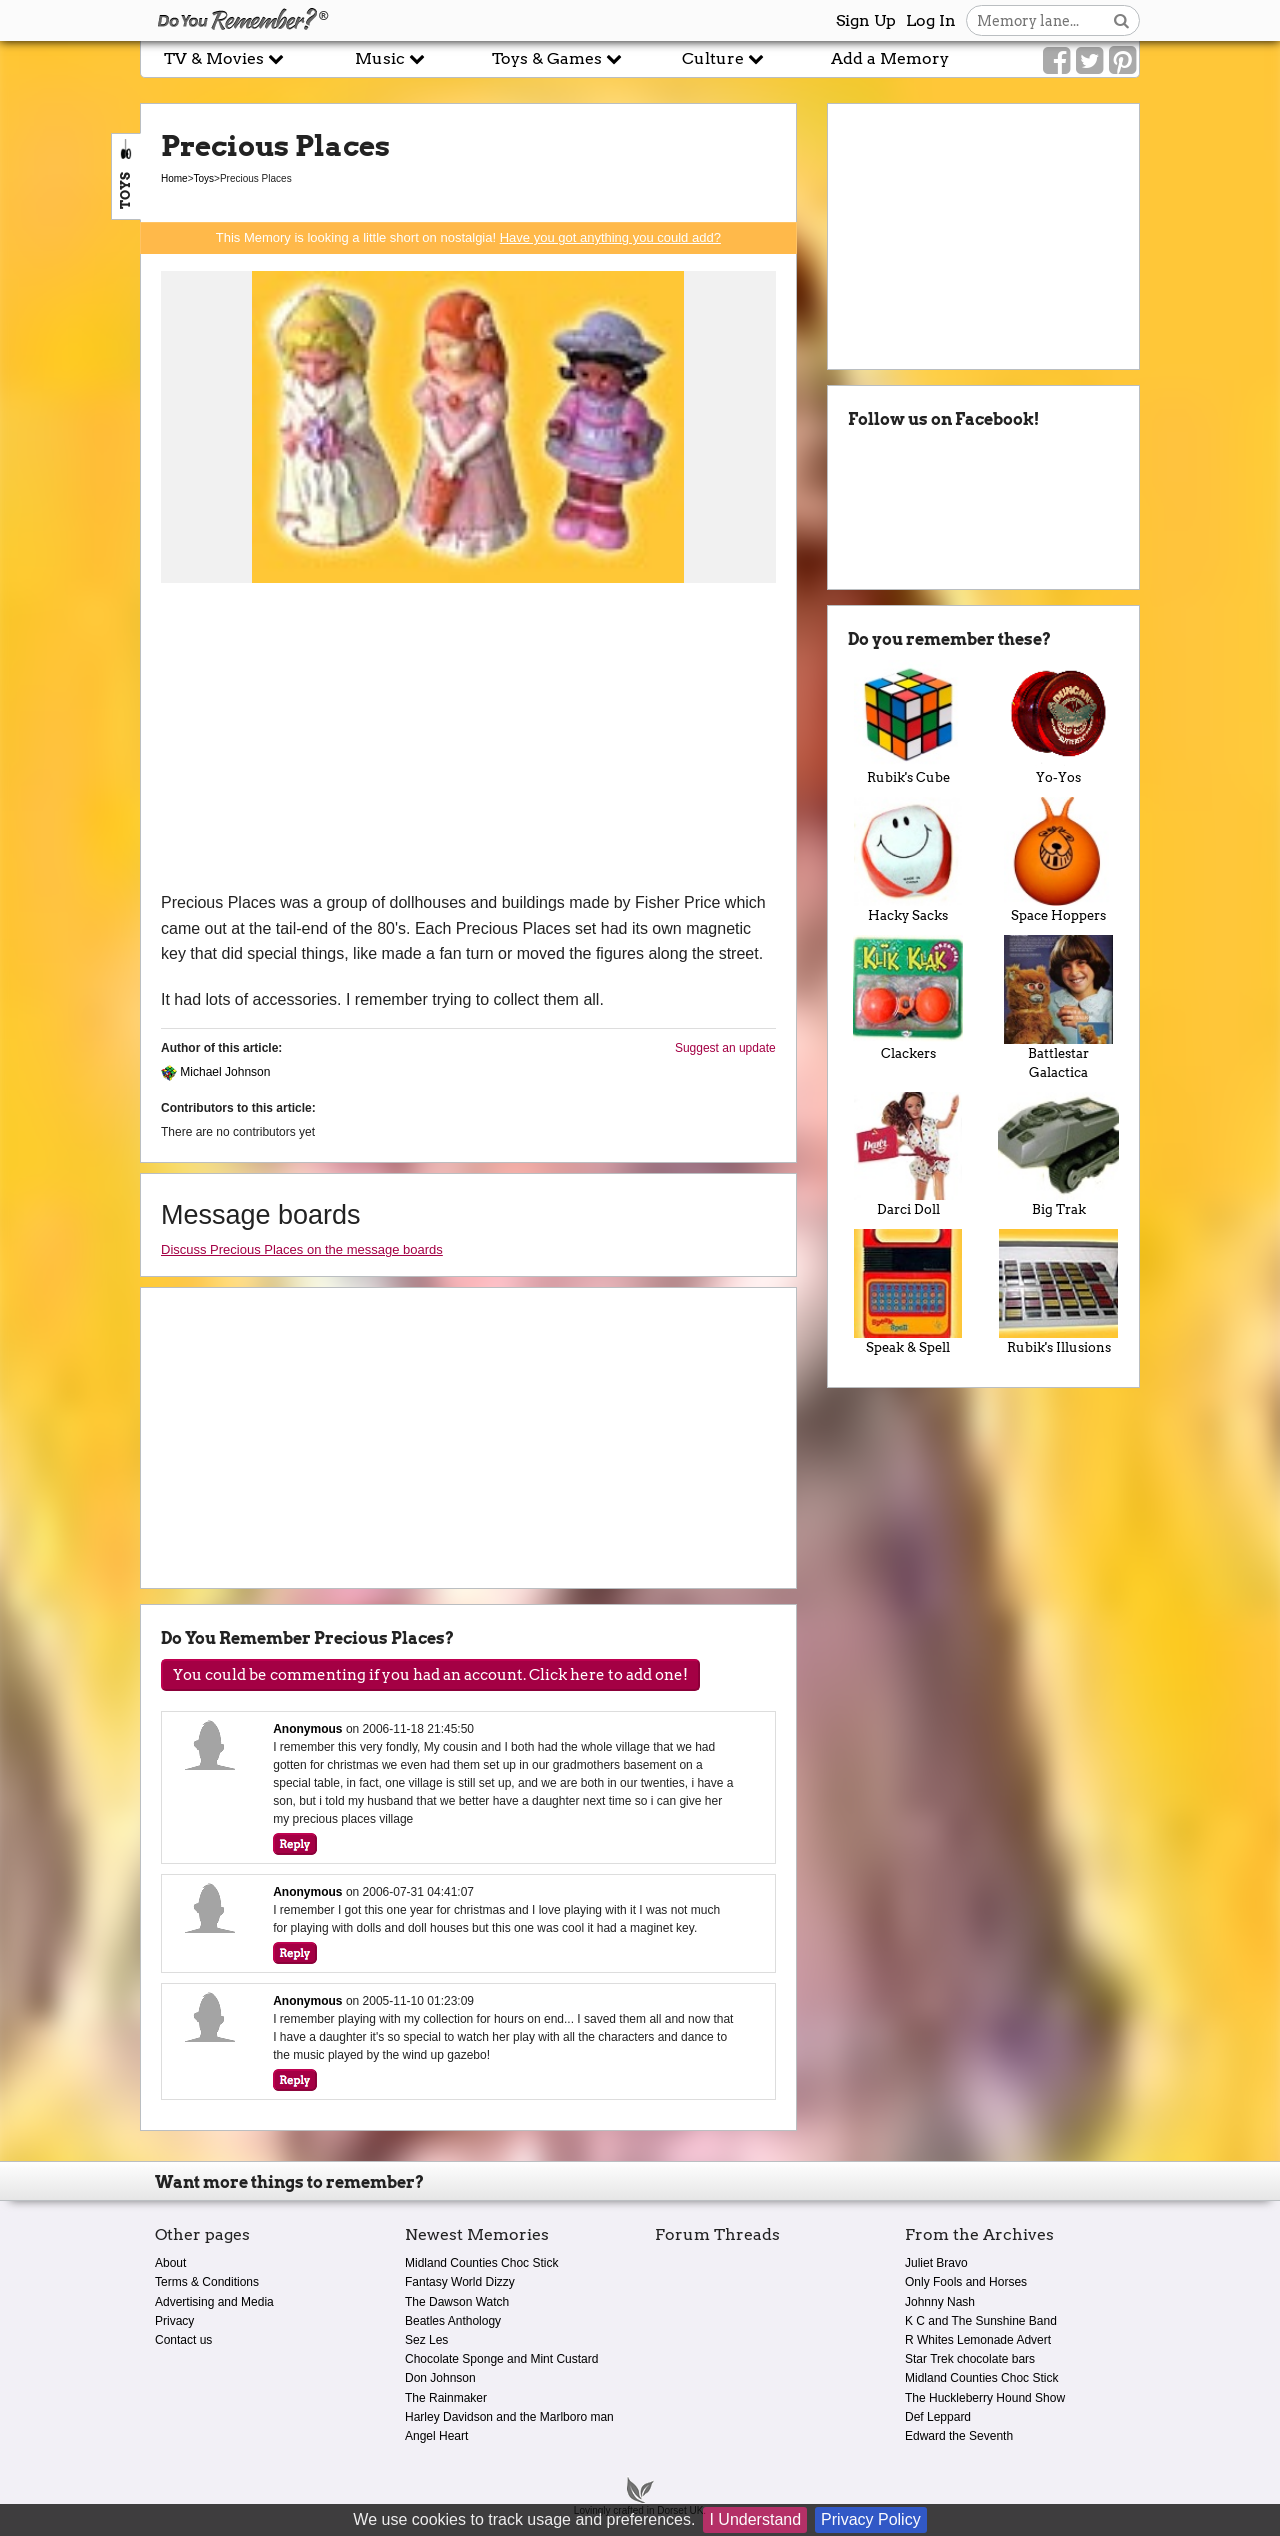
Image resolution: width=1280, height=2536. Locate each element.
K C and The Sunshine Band (981, 2321)
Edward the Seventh (959, 2436)
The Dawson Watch (457, 2302)
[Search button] (1121, 20)
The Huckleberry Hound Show (985, 2398)
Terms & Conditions (207, 2282)
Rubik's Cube (908, 723)
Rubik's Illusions (1058, 1292)
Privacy (174, 2321)
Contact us (183, 2340)
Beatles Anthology (453, 2321)
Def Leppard (938, 2417)
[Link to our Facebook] (1056, 61)
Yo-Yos (1058, 723)
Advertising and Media (214, 2302)
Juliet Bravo (936, 2263)
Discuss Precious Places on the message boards (302, 1249)
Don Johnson (440, 2378)
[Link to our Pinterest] (1122, 61)
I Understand (755, 2519)
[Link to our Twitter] (1089, 61)
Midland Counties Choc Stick (481, 2263)
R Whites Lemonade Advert (978, 2340)
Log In (931, 20)
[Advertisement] (468, 740)
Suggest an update (725, 1048)
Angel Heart (436, 2436)
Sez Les (426, 2340)
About (170, 2263)
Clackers (908, 998)
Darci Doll (908, 1155)
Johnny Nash (940, 2302)
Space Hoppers (1058, 860)
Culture (723, 58)
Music (390, 58)
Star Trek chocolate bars (970, 2359)
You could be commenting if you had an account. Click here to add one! (430, 1675)
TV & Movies (224, 58)
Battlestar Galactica (1058, 1007)
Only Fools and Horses (966, 2282)
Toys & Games (557, 58)
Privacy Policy (871, 2519)
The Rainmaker (446, 2398)
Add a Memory (890, 58)
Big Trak (1058, 1155)
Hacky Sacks (908, 860)
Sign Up (866, 20)
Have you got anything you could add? (610, 237)
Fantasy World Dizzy (460, 2282)
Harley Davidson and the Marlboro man (509, 2417)
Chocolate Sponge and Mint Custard (501, 2359)
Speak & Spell (908, 1292)
